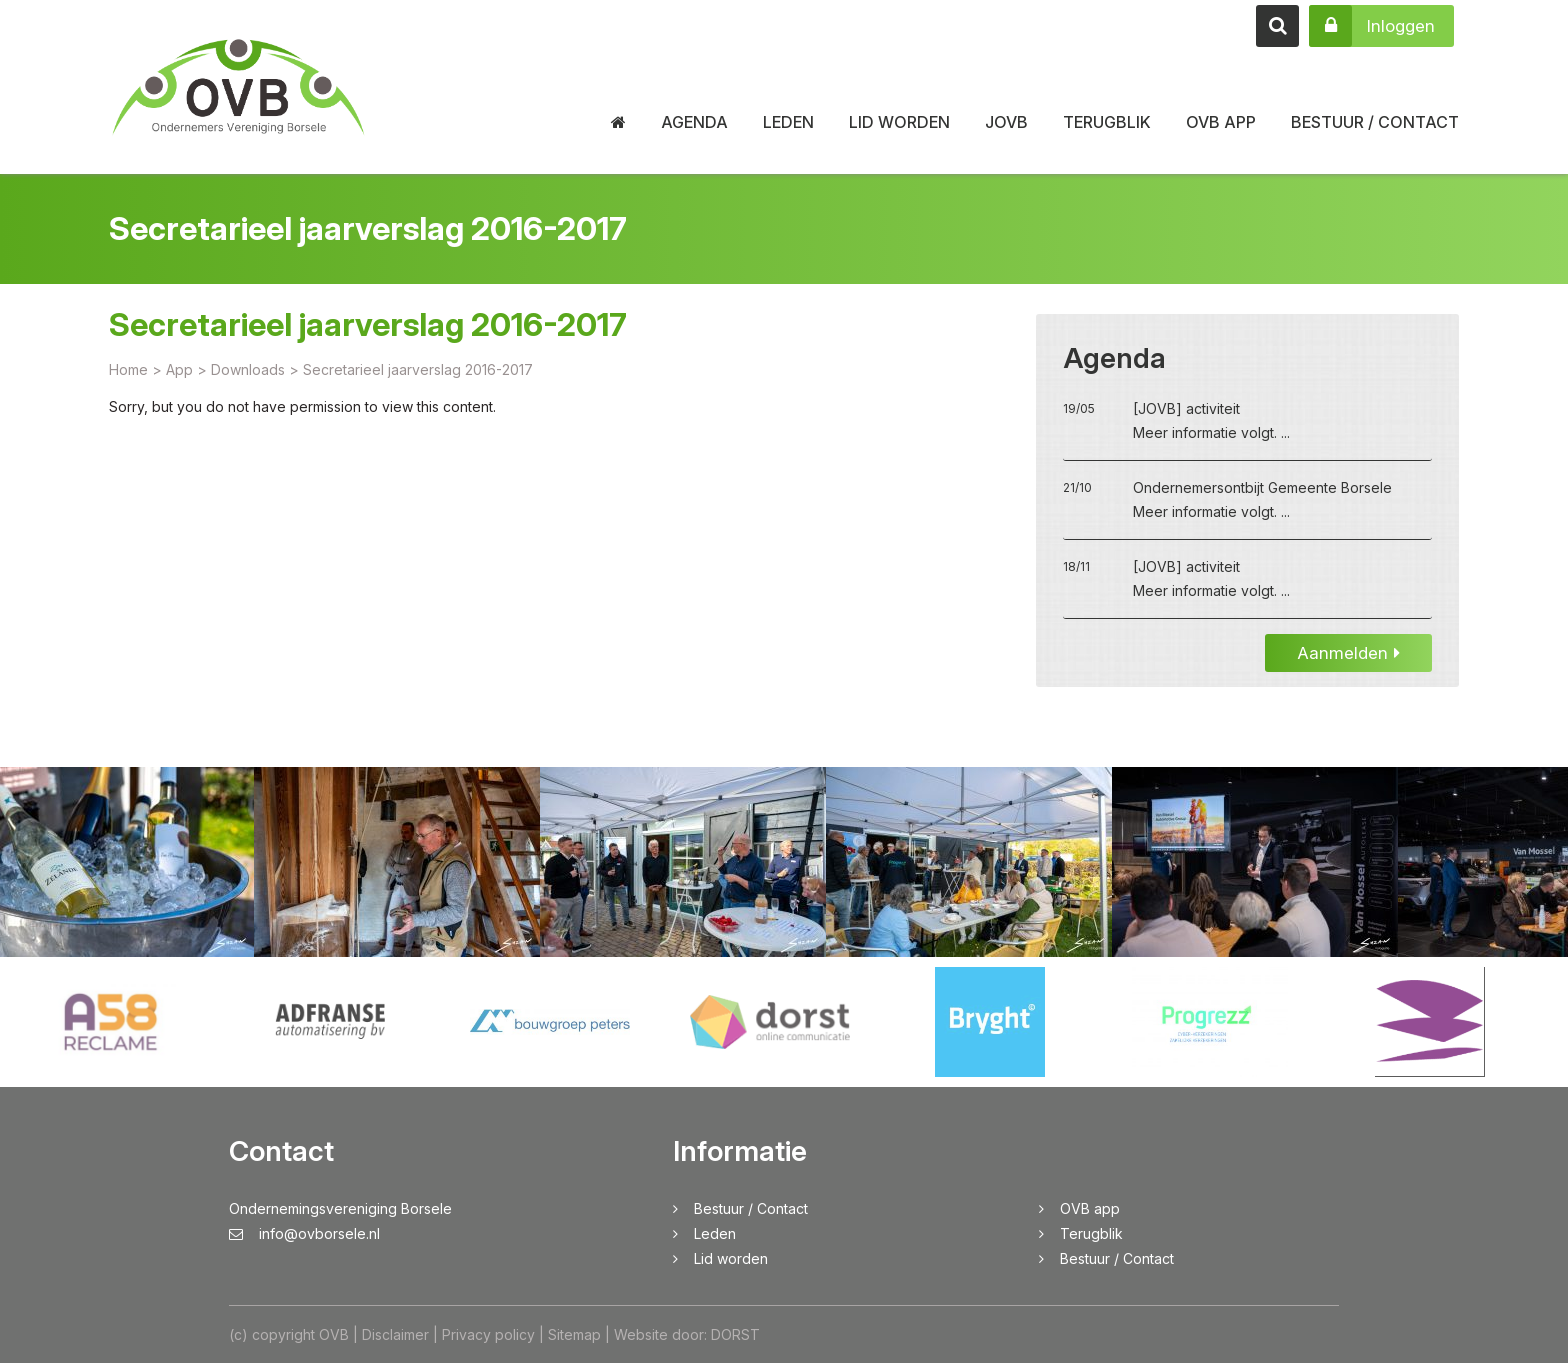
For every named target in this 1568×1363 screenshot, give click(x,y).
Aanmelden (1348, 657)
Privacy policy (488, 1334)
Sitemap (574, 1334)
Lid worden (899, 122)
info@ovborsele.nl (304, 1233)
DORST (735, 1334)
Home (128, 373)
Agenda (694, 122)
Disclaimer (395, 1334)
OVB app (1221, 122)
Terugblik (1107, 122)
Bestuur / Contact (1375, 122)
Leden (788, 122)
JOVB (1006, 122)
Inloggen (1372, 26)
